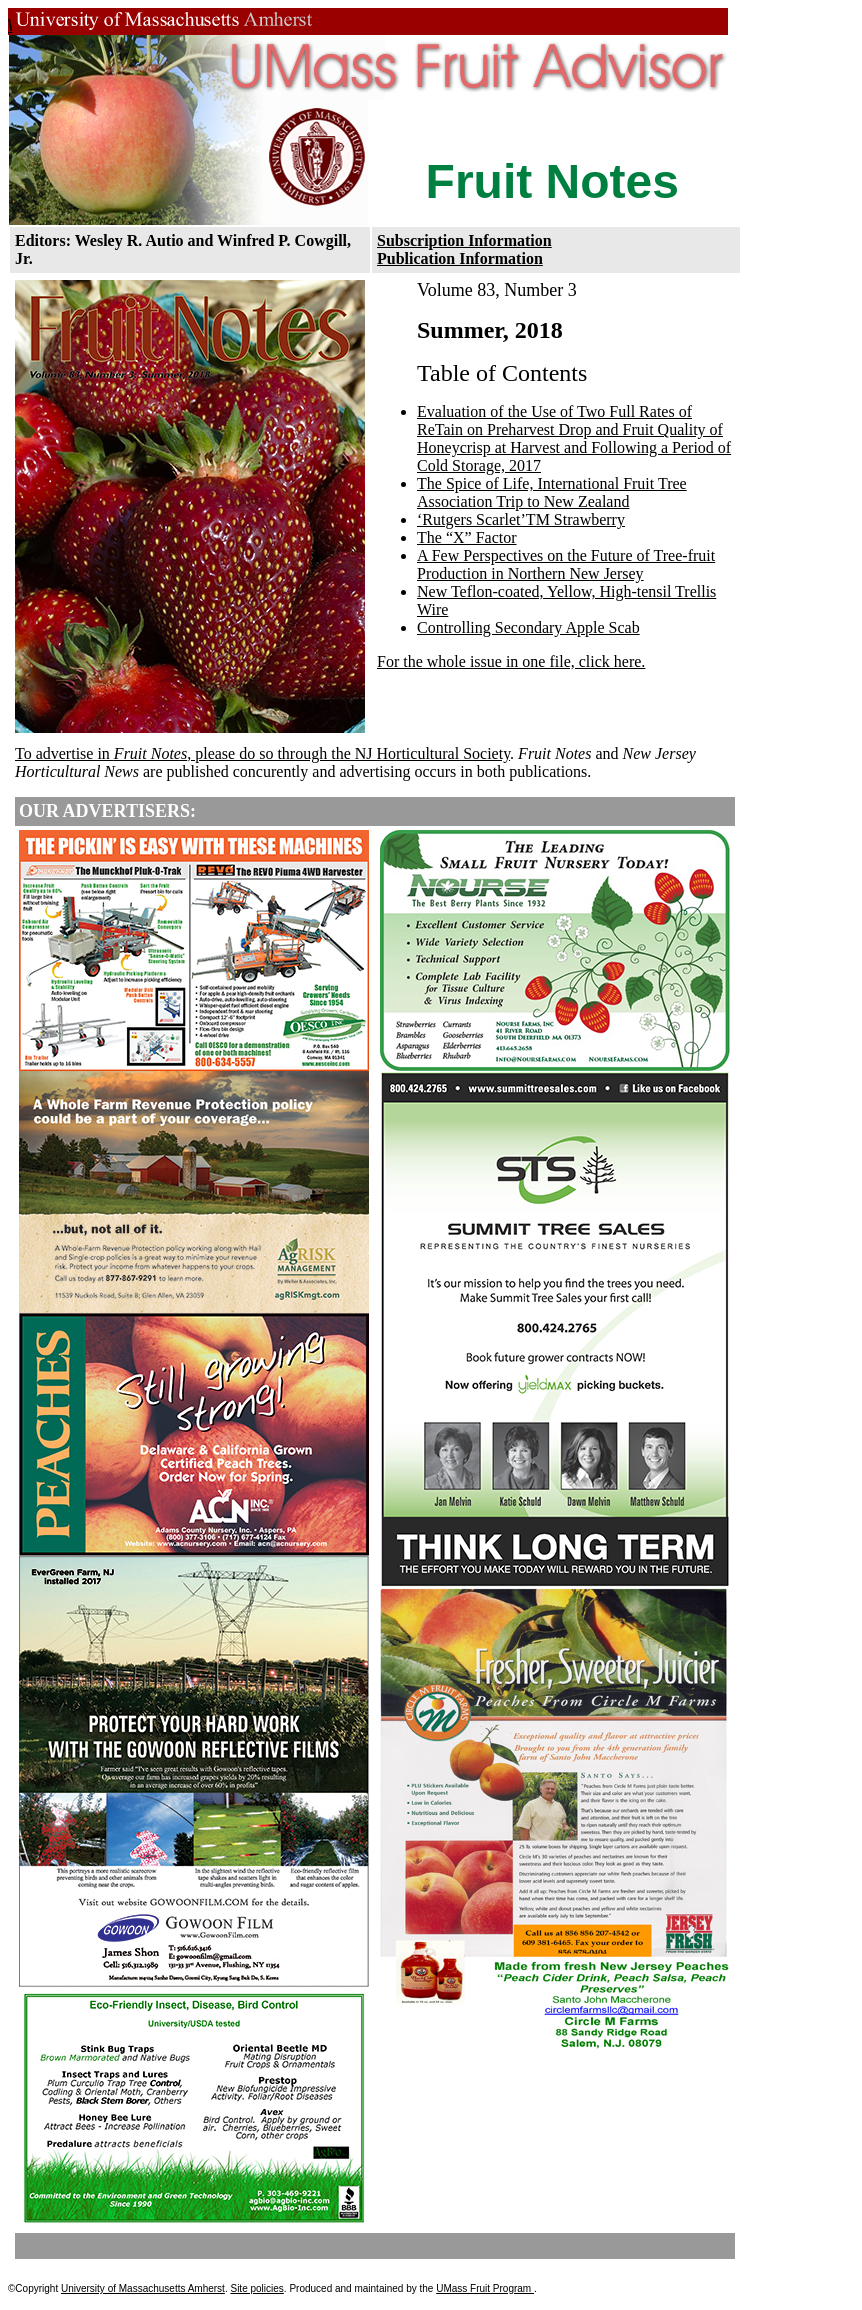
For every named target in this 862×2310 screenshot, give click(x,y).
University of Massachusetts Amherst (143, 2288)
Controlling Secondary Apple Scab (528, 627)
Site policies (256, 2288)
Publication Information (460, 258)
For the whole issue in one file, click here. (511, 661)
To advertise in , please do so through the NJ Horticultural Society (262, 753)
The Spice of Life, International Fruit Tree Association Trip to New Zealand (552, 492)
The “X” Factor (467, 537)
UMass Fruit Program (485, 2288)
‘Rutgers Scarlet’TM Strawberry (521, 519)
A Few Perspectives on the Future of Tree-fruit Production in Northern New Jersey (566, 564)
